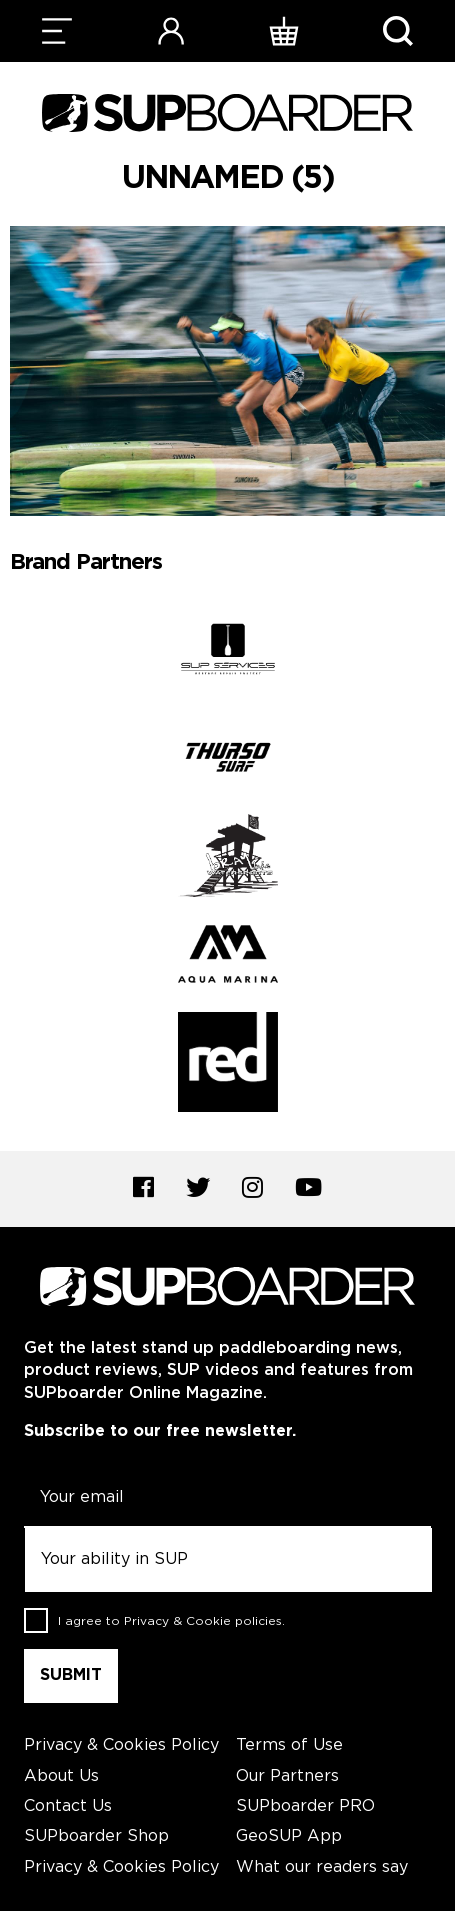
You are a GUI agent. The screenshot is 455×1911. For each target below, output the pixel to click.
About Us (61, 1776)
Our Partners (287, 1776)
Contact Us (68, 1806)
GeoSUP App (289, 1836)
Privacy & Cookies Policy (121, 1745)
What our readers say (322, 1867)
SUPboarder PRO (305, 1806)
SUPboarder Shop (96, 1836)
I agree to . (171, 1621)
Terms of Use (289, 1745)
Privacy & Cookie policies (203, 1621)
